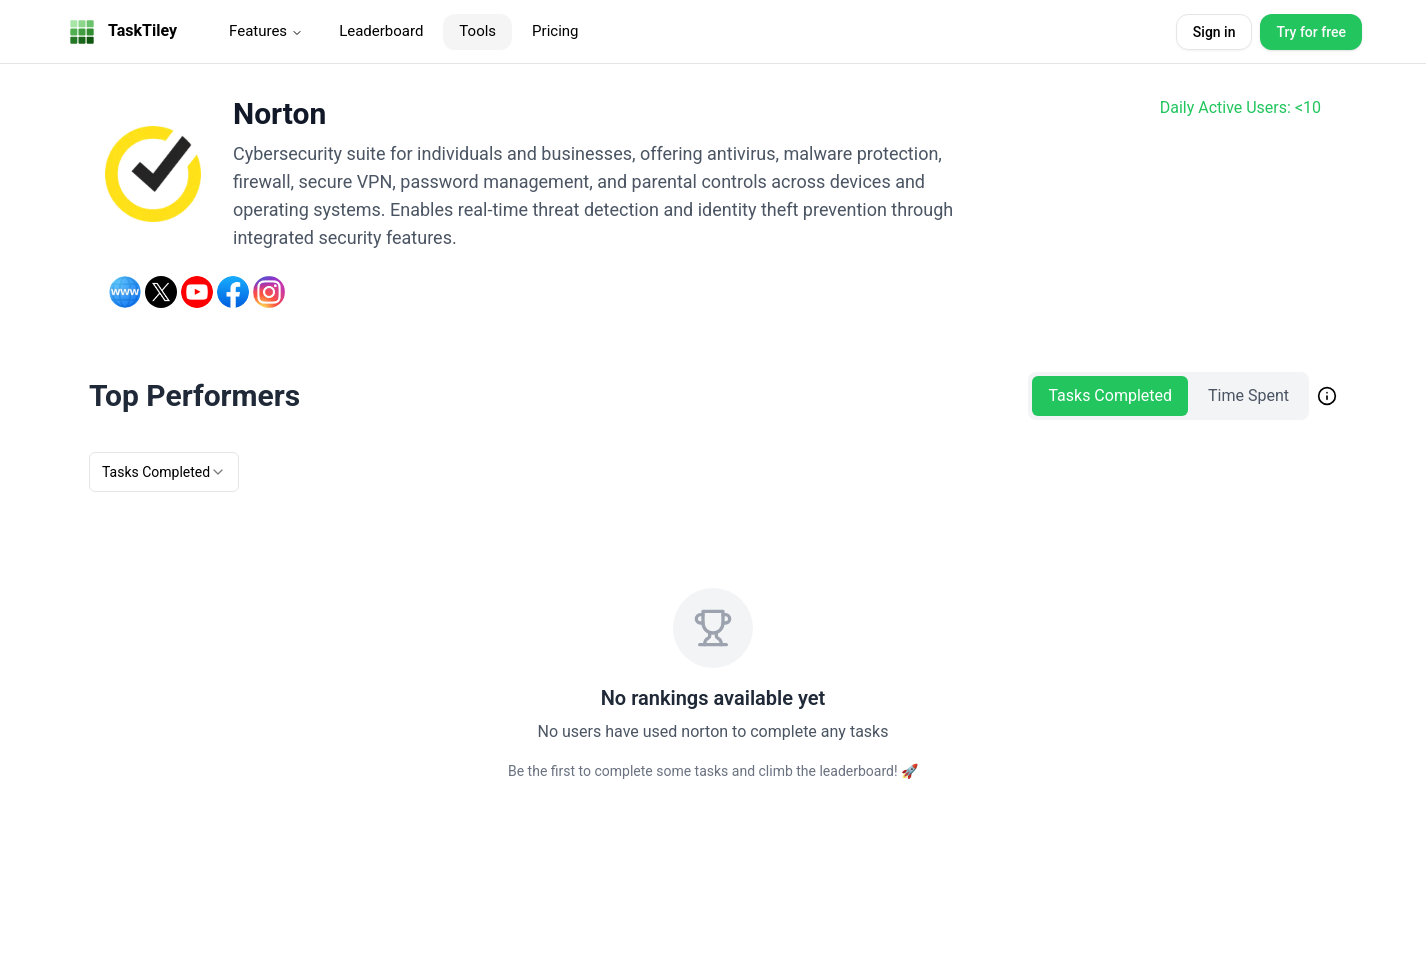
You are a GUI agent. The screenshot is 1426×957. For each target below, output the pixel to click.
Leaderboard (381, 31)
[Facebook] (233, 292)
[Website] (125, 292)
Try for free (1311, 32)
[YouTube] (197, 292)
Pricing (555, 31)
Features (266, 31)
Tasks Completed (1110, 395)
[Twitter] (161, 292)
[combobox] (164, 472)
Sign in (1214, 32)
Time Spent (1248, 395)
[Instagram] (269, 292)
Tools (477, 31)
